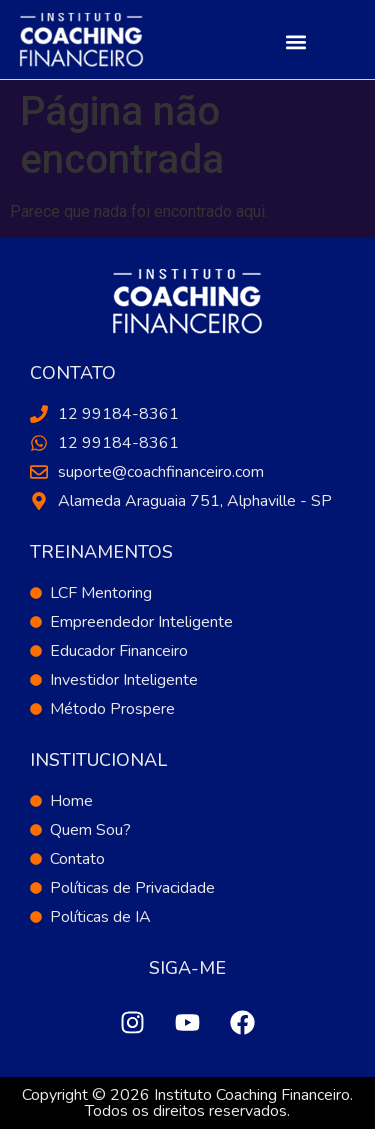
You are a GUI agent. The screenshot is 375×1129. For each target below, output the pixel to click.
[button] (295, 41)
